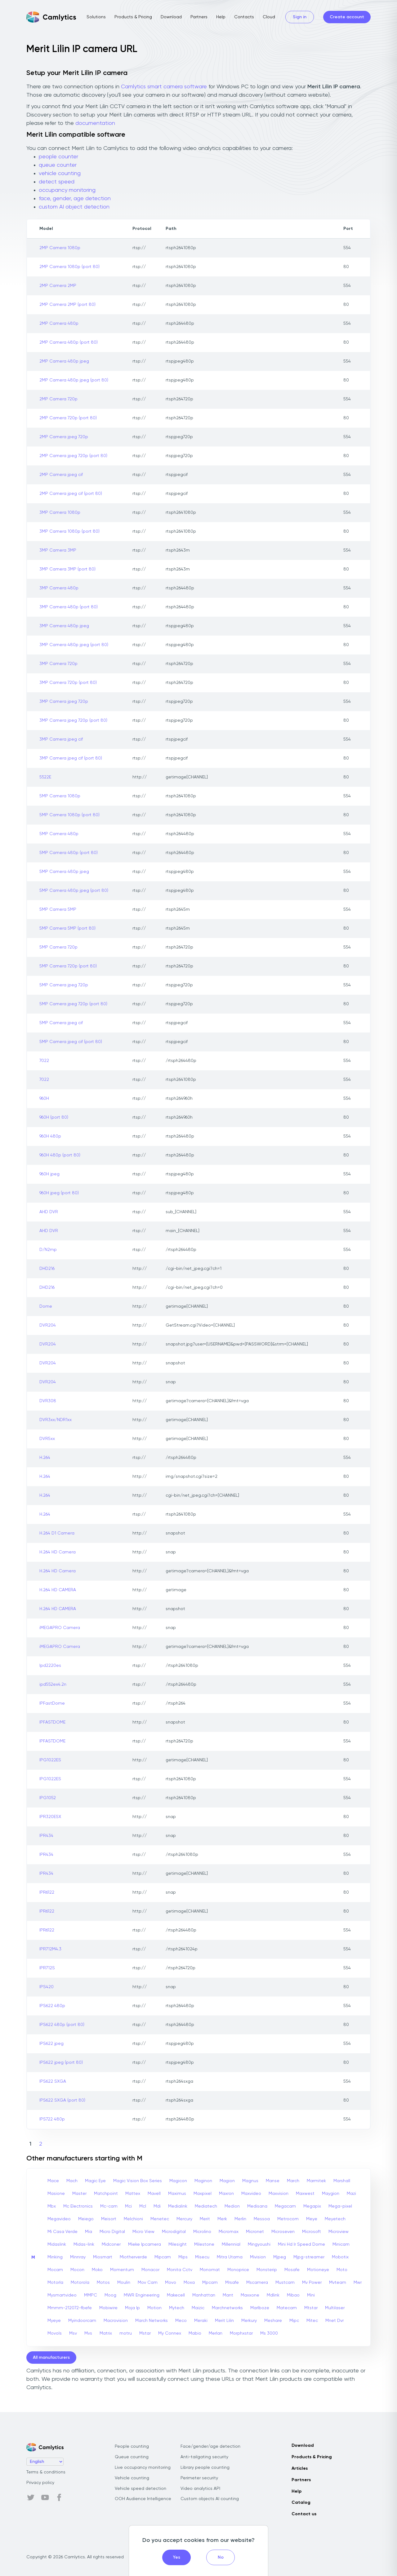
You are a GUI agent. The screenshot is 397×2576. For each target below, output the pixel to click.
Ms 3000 (269, 2333)
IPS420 (46, 1987)
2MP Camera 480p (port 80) (68, 342)
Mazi (351, 2193)
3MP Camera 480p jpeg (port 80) (73, 645)
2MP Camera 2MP (57, 286)
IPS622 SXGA (52, 2081)
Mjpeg (279, 2257)
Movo (170, 2282)
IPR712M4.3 (50, 1949)
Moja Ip (132, 2308)
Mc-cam (109, 2206)
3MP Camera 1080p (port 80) (69, 531)
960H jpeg (49, 1174)
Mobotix (340, 2257)
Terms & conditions (45, 2472)
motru (125, 2333)
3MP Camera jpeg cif (61, 739)
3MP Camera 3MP (57, 550)
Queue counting (132, 2457)
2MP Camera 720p (58, 399)
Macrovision (116, 2320)
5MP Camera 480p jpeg (64, 872)
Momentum (122, 2270)
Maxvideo (251, 2193)
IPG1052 (47, 1798)
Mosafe (292, 2270)
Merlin (240, 2219)
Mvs (88, 2333)
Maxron (226, 2193)
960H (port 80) (53, 1117)
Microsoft (311, 2232)
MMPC (90, 2295)
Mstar (145, 2333)
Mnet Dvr (334, 2320)
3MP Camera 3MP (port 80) (67, 569)
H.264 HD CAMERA (57, 1590)
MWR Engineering (141, 2295)
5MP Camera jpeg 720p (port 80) (73, 1004)
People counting (132, 2446)
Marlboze (259, 2308)
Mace (53, 2181)
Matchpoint (106, 2193)
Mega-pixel (340, 2206)
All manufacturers (51, 2357)
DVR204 (47, 1325)
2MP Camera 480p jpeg (64, 361)
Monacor (150, 2270)
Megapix (312, 2206)
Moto (342, 2270)
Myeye (54, 2320)
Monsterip (266, 2270)
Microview (338, 2232)
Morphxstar (241, 2333)
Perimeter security (199, 2478)
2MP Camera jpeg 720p (63, 437)
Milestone (204, 2244)
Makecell (176, 2295)
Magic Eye (95, 2181)
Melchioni (133, 2219)
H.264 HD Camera (57, 1552)
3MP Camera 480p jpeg (64, 626)
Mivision (258, 2257)
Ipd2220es (50, 1665)
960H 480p (50, 1136)
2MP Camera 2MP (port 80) (67, 304)
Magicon (178, 2181)
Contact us (304, 2514)
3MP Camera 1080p (59, 512)
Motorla (55, 2282)
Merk (222, 2219)
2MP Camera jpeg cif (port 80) (70, 493)
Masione (56, 2193)
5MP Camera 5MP (57, 909)
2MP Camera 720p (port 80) (68, 418)
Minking (55, 2257)
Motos (103, 2282)
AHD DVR (48, 1212)
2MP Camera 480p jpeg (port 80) (73, 380)
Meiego (86, 2219)
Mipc (294, 2320)
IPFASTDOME (52, 1722)
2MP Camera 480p (58, 323)
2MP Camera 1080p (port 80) (69, 267)
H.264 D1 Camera (56, 1533)
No (221, 2557)
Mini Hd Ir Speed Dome (301, 2244)
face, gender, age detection (75, 198)
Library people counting (205, 2467)
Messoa (262, 2219)
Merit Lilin (224, 2320)
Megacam (285, 2206)
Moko (97, 2270)
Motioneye (318, 2270)
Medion (232, 2206)
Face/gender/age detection (210, 2446)
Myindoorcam (82, 2320)
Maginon (203, 2181)
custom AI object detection (74, 207)
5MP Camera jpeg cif (61, 1023)
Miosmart (102, 2257)
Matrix (106, 2333)
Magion (227, 2181)
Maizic (198, 2308)
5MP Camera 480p (58, 834)
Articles (300, 2468)
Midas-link (84, 2244)
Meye (311, 2219)
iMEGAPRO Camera (59, 1628)
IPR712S (47, 1968)
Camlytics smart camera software (164, 87)
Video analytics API (200, 2488)
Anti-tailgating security (204, 2457)
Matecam (287, 2308)
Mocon (77, 2270)
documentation (95, 123)
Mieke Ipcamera (144, 2244)
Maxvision (278, 2193)
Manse (272, 2181)
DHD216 (47, 1268)
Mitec (312, 2320)
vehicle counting (60, 173)
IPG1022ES (50, 1760)
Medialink (177, 2206)
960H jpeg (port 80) (59, 1193)
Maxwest (305, 2193)
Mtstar (311, 2308)
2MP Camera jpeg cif (61, 475)
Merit (205, 2219)
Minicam (341, 2244)
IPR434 (46, 1836)
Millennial (231, 2244)
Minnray (78, 2257)
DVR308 (47, 1401)
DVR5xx (47, 1439)
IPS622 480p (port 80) (61, 2025)
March (293, 2181)
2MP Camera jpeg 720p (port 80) (73, 456)
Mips (183, 2257)
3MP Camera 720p (58, 664)
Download (171, 17)
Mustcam (285, 2282)
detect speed (56, 182)
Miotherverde (133, 2257)
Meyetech (335, 2219)
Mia (88, 2232)
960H (44, 1098)
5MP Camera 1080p (59, 796)
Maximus (177, 2193)
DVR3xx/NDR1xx (55, 1420)
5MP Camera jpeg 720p (63, 985)
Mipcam (162, 2257)
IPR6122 (46, 1892)
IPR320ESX (50, 1817)
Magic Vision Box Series (137, 2181)
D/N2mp (48, 1250)
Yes (176, 2557)
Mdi (157, 2206)
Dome (45, 1306)
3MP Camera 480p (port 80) (68, 607)
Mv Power (312, 2282)
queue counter (58, 165)
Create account (347, 17)
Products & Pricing (133, 17)
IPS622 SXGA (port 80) (62, 2100)
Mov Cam (148, 2282)
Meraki (200, 2320)
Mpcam (210, 2282)
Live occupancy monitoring (143, 2467)
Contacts (244, 17)
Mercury (184, 2219)
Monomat (210, 2270)
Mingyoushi (259, 2244)
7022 (44, 1061)
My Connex (169, 2333)
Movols (54, 2333)
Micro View (143, 2232)
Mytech (176, 2308)
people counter (58, 157)
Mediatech (206, 2206)
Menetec (159, 2219)
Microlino (202, 2232)
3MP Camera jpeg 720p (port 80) (73, 720)
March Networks (151, 2320)
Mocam (55, 2270)
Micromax (229, 2232)
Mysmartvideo (62, 2295)
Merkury (249, 2320)
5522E (45, 777)
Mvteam (337, 2282)
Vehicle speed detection (140, 2488)
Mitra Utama (230, 2257)
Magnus (250, 2181)
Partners (198, 17)
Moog (110, 2295)
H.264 (44, 1457)
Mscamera (257, 2282)
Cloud (269, 17)
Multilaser (335, 2308)
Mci (128, 2206)
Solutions (96, 17)
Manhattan (203, 2295)
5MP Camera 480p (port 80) (68, 853)
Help (220, 17)
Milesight (177, 2244)
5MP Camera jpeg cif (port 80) (70, 1042)
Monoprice (238, 2270)
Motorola (80, 2282)
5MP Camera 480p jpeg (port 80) (73, 890)
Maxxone (250, 2295)
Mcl (142, 2206)
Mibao (293, 2295)
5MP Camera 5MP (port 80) (67, 928)
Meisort (108, 2219)
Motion (154, 2308)
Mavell (154, 2193)
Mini (311, 2295)
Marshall (341, 2181)
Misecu (202, 2257)
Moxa (189, 2282)
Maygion (330, 2193)
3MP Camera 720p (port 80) (68, 682)
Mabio (195, 2333)
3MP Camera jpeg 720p (63, 701)
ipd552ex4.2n (52, 1684)
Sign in (299, 17)
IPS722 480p (52, 2119)
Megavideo (59, 2219)
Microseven (283, 2232)
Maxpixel (203, 2193)
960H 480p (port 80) (59, 1155)
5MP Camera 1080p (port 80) (69, 815)
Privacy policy (40, 2483)
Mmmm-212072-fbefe (69, 2308)
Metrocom (288, 2219)
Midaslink (56, 2244)
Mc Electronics (78, 2206)
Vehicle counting (132, 2478)
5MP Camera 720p (58, 947)
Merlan (215, 2333)
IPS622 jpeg (51, 2043)
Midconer (111, 2244)
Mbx (51, 2206)
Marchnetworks (227, 2308)
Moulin (123, 2282)
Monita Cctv (179, 2270)
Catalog (301, 2502)
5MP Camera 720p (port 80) (68, 966)
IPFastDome (52, 1703)
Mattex (132, 2193)
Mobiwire (108, 2308)
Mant (228, 2295)
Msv (73, 2333)
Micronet (255, 2232)
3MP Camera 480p (58, 588)
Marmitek (316, 2181)
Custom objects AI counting (210, 2499)
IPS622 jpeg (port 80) (61, 2062)
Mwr (358, 2282)
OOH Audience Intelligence (143, 2499)
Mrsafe (232, 2282)
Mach (72, 2181)
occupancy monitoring (67, 190)
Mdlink (273, 2295)
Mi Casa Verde (62, 2232)
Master (79, 2193)
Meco (181, 2320)
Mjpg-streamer (308, 2257)
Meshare (273, 2320)
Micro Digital (112, 2232)
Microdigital (174, 2232)
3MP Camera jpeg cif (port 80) (70, 758)
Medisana (257, 2206)
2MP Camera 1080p (59, 248)
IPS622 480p (52, 2006)
